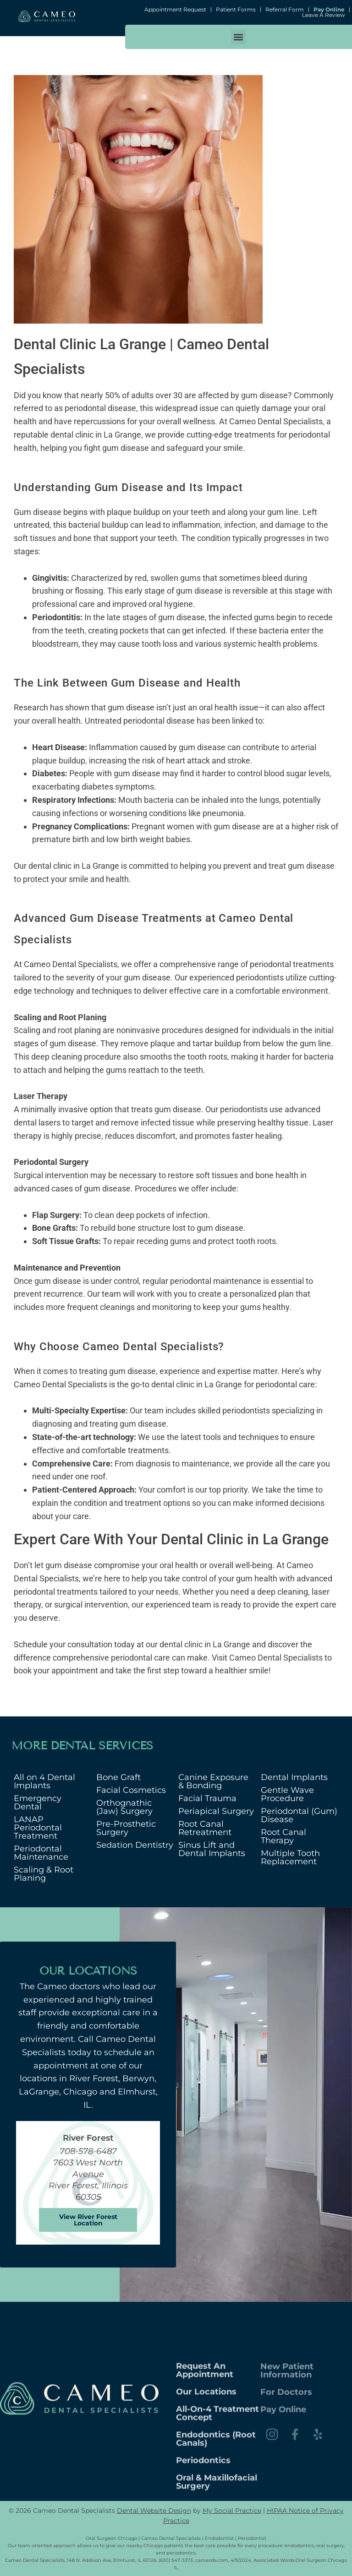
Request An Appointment (204, 2455)
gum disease (264, 395)
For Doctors (286, 2419)
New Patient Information (287, 2397)
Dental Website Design (154, 2510)
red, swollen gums (168, 578)
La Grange (122, 434)
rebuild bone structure (130, 1228)
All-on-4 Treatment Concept (217, 2498)
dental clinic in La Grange (205, 1644)
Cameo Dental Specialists (275, 1657)
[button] (238, 36)
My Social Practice (232, 2510)
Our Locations (206, 2476)
